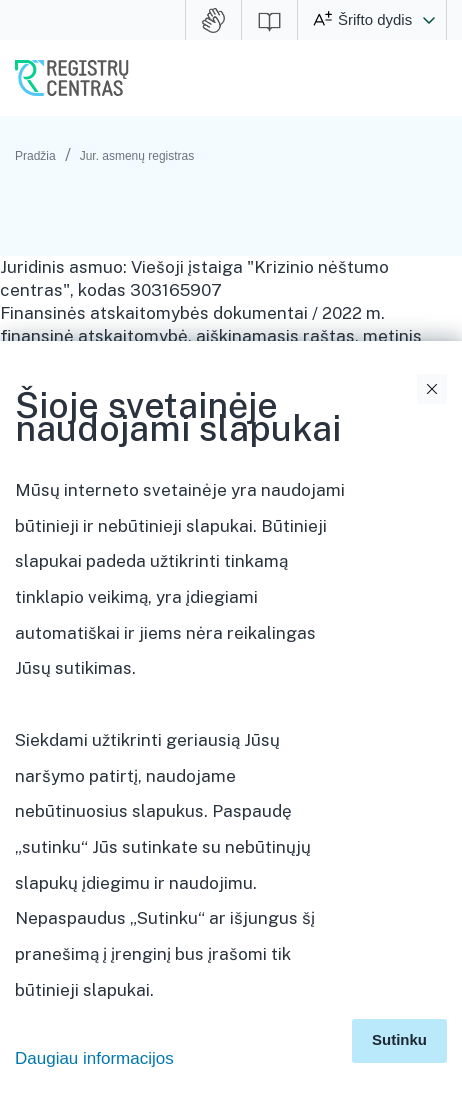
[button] (429, 20)
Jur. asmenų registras (137, 156)
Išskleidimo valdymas (435, 636)
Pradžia (35, 156)
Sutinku (399, 1039)
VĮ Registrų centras (72, 78)
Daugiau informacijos (94, 1058)
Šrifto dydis (375, 19)
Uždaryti (432, 389)
